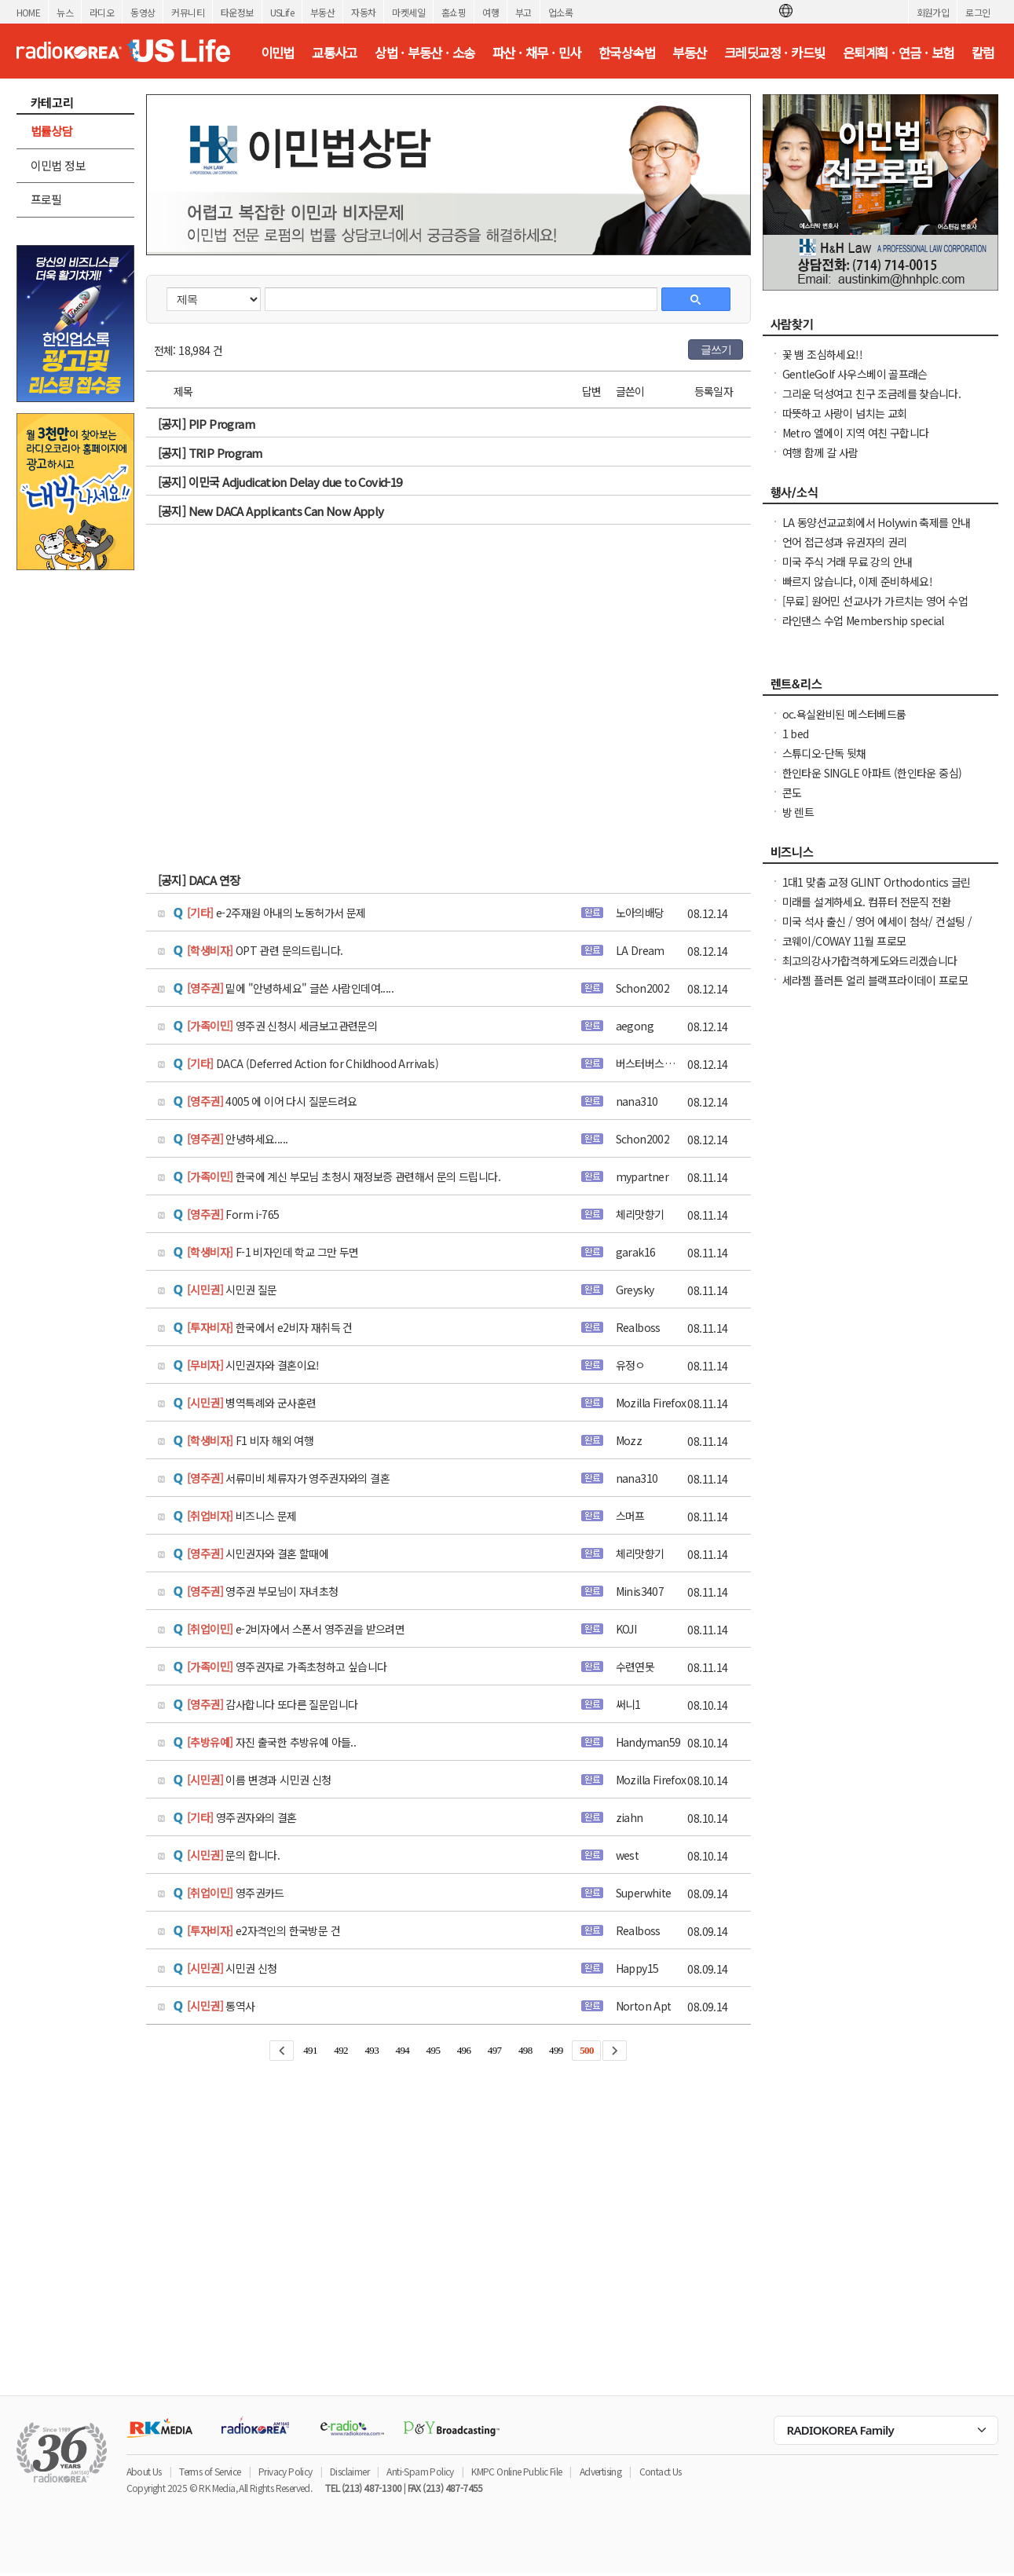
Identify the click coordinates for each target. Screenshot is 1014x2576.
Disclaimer (349, 2471)
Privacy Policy (285, 2471)
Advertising (600, 2471)
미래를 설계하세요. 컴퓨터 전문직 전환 (866, 901)
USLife (282, 12)
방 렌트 (798, 812)
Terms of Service (209, 2471)
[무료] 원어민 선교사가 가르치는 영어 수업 (875, 601)
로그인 (977, 12)
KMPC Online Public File (516, 2471)
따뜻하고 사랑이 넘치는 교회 (844, 413)
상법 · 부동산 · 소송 (424, 52)
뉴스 (65, 12)
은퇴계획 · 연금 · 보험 (898, 52)
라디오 (102, 12)
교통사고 (334, 52)
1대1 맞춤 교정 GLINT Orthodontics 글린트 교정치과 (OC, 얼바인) (876, 890)
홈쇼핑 (453, 12)
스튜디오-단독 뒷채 (824, 753)
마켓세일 (408, 12)
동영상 (142, 12)
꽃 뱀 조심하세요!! (822, 354)
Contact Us (660, 2471)
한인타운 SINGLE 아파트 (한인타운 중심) (872, 773)
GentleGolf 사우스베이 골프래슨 (855, 374)
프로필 (46, 199)
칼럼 (983, 52)
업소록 (560, 12)
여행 (490, 12)
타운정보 (237, 12)
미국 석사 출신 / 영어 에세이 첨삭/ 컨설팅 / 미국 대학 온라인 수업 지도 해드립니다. (877, 929)
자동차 (363, 12)
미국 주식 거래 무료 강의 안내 (847, 561)
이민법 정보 (58, 165)
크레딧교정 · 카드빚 (774, 52)
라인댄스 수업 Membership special (863, 620)
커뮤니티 (187, 12)
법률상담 (52, 131)
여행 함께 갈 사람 (820, 452)
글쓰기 (716, 349)
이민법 (278, 52)
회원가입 (933, 12)
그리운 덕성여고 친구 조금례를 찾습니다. (871, 393)
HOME (28, 12)
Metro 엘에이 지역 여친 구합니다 (855, 433)
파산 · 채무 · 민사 (536, 52)
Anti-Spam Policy (419, 2471)
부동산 (322, 12)
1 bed (795, 733)
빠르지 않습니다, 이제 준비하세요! (857, 581)
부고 (523, 12)
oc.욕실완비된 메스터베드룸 (844, 714)
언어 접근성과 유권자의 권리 (844, 542)
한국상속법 (627, 52)
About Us (144, 2471)
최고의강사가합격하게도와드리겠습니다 (869, 960)
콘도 (792, 792)
